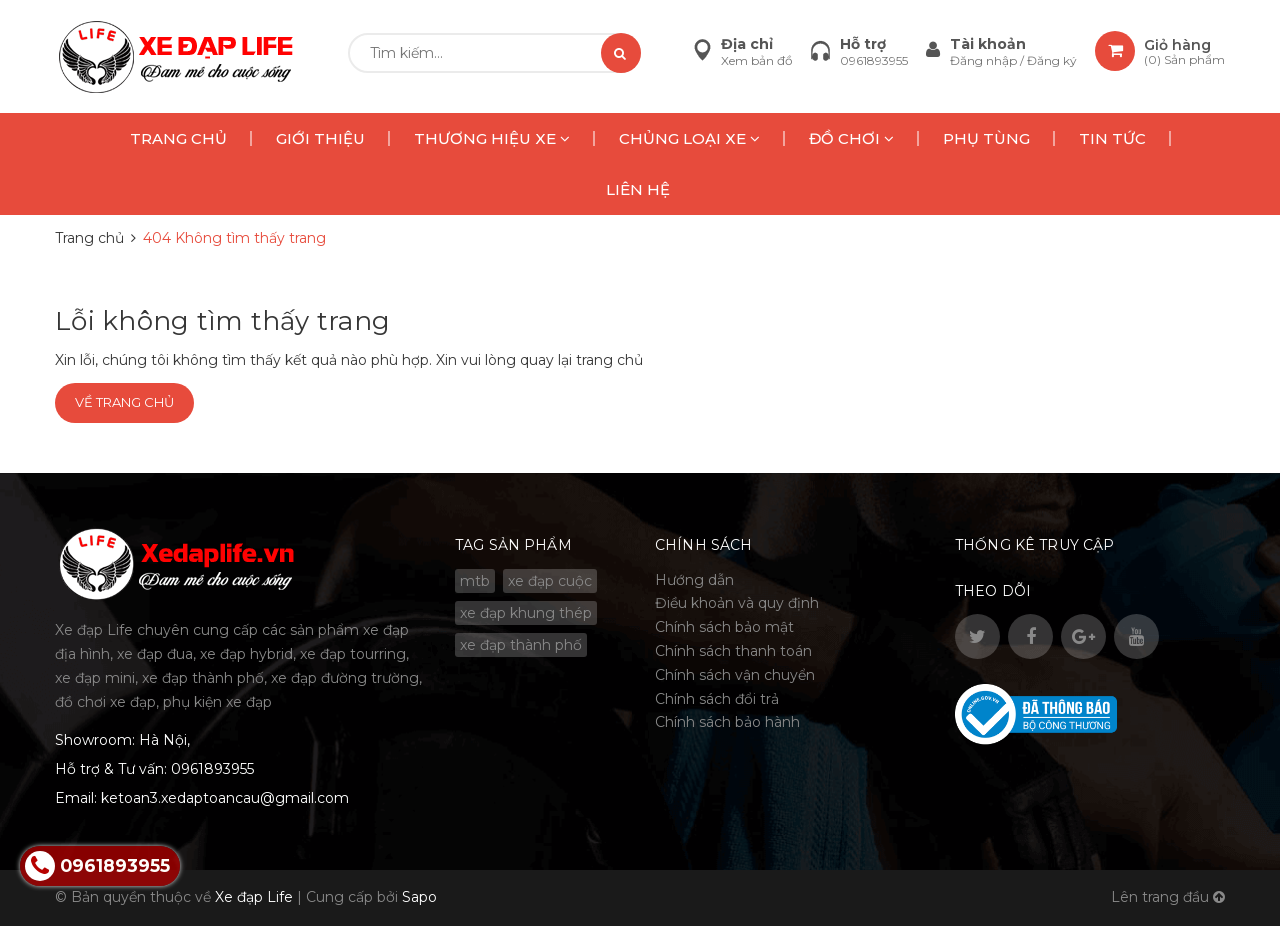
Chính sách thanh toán (733, 651)
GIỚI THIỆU (320, 138)
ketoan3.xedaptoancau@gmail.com (225, 798)
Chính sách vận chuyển (735, 675)
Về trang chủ (124, 402)
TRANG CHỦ (178, 138)
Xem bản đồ (757, 60)
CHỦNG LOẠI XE (689, 138)
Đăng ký (1052, 60)
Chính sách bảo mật (724, 627)
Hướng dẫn (694, 580)
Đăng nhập (985, 60)
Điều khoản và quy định (737, 603)
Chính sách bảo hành (727, 722)
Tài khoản (988, 44)
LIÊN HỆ (638, 189)
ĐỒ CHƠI (851, 138)
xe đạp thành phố (521, 645)
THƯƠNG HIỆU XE (492, 138)
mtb (475, 581)
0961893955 (874, 60)
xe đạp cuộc (550, 581)
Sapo (419, 897)
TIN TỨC (1112, 138)
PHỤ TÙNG (986, 138)
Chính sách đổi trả (717, 699)
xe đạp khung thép (526, 613)
